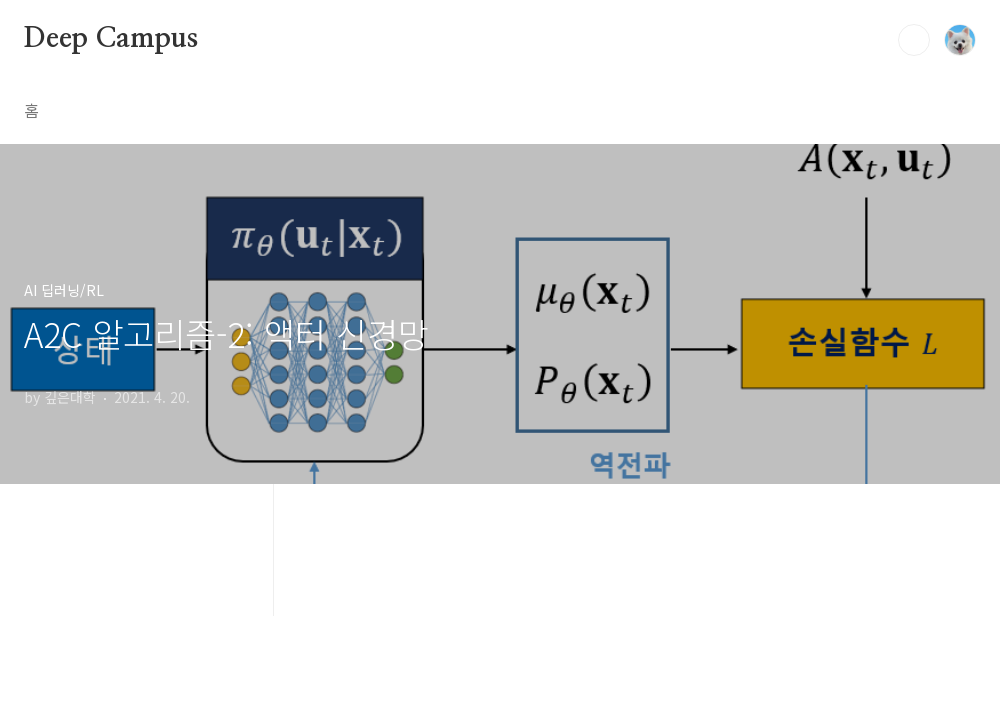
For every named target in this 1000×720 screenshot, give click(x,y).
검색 (914, 40)
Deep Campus (111, 39)
